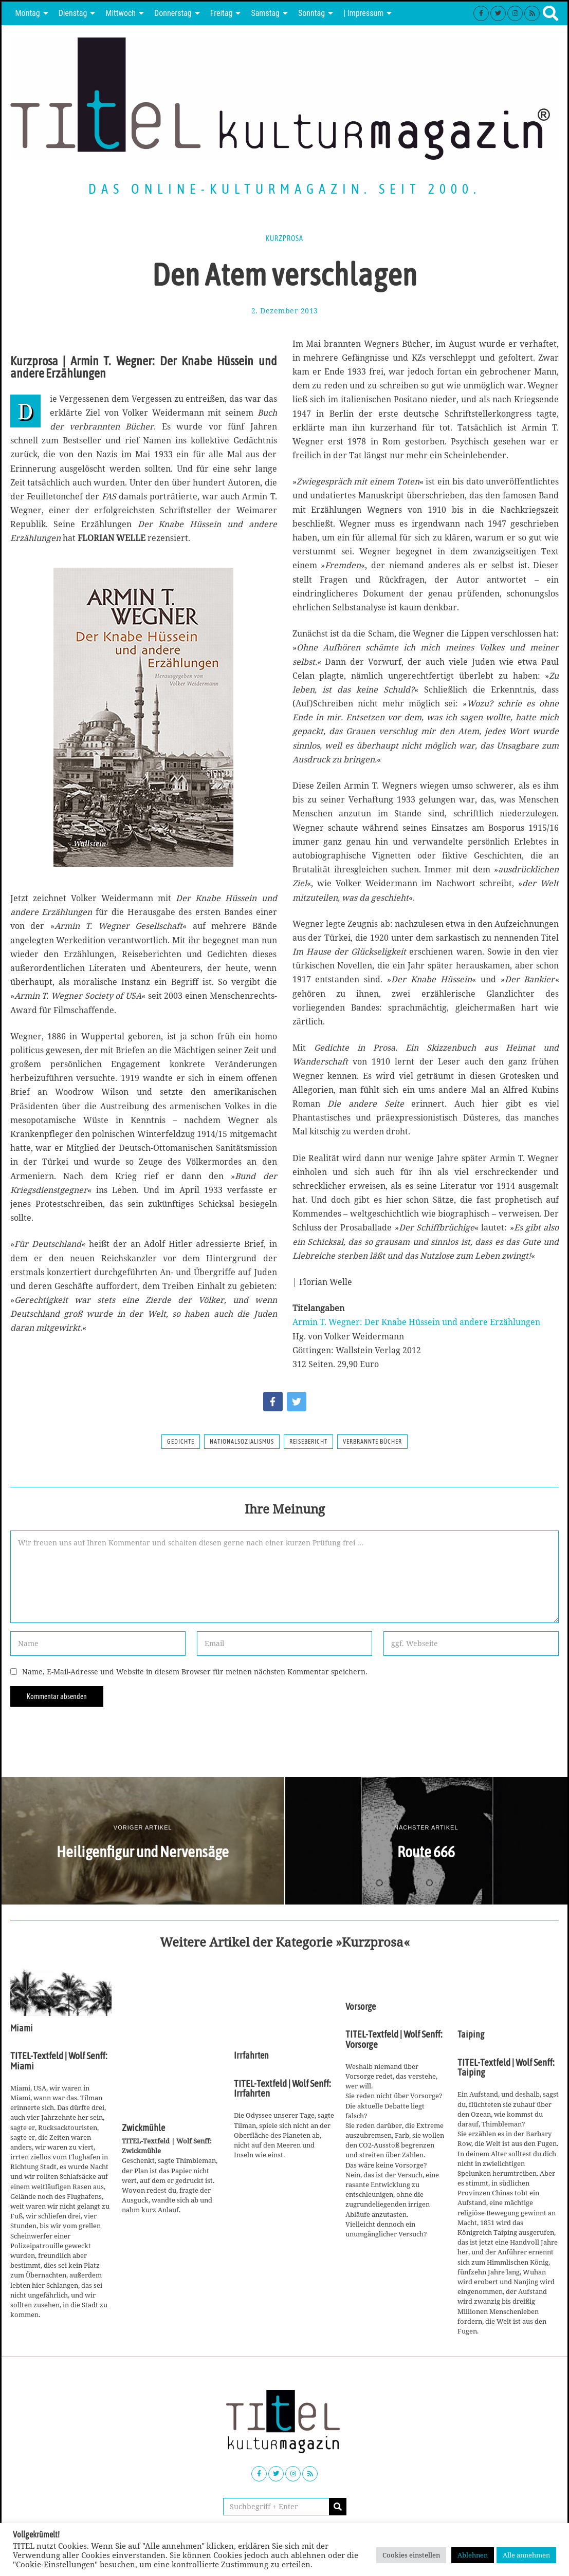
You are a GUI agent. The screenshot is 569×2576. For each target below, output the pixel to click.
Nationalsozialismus (242, 1441)
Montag (27, 13)
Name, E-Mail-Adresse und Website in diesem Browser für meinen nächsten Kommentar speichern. (195, 1671)
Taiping (470, 2034)
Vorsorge (360, 2007)
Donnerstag (173, 13)
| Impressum (363, 13)
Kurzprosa (284, 238)
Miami (21, 2028)
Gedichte (180, 1441)
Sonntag (311, 13)
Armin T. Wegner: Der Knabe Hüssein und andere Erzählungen (416, 1322)
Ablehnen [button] (472, 2555)
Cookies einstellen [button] (411, 2555)
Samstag (265, 13)
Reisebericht (308, 1441)
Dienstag (73, 13)
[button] (337, 2506)
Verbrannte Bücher (372, 1441)
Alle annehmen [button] (526, 2555)
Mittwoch (120, 13)
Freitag (221, 13)
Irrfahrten (251, 2055)
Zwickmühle (143, 2128)
